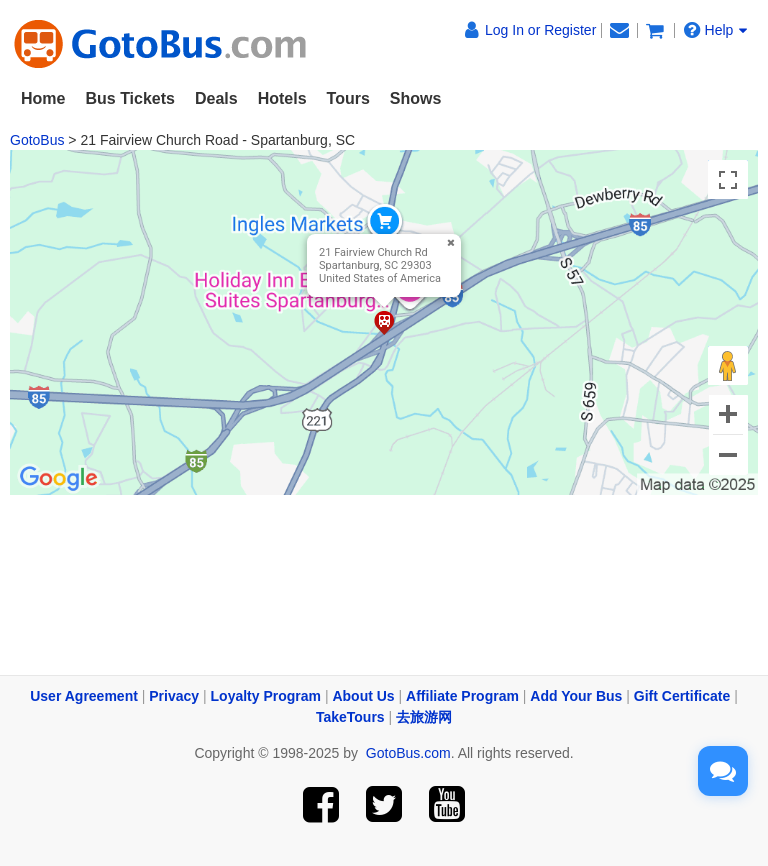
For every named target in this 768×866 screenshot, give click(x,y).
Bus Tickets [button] (130, 98)
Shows (416, 98)
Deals (216, 98)
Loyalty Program (266, 696)
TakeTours (350, 717)
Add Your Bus (576, 696)
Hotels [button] (282, 98)
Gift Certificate (682, 696)
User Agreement (84, 696)
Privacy (174, 696)
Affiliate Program (462, 696)
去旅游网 (424, 717)
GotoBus (37, 140)
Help (716, 30)
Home (43, 98)
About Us (363, 696)
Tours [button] (348, 98)
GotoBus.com (408, 753)
